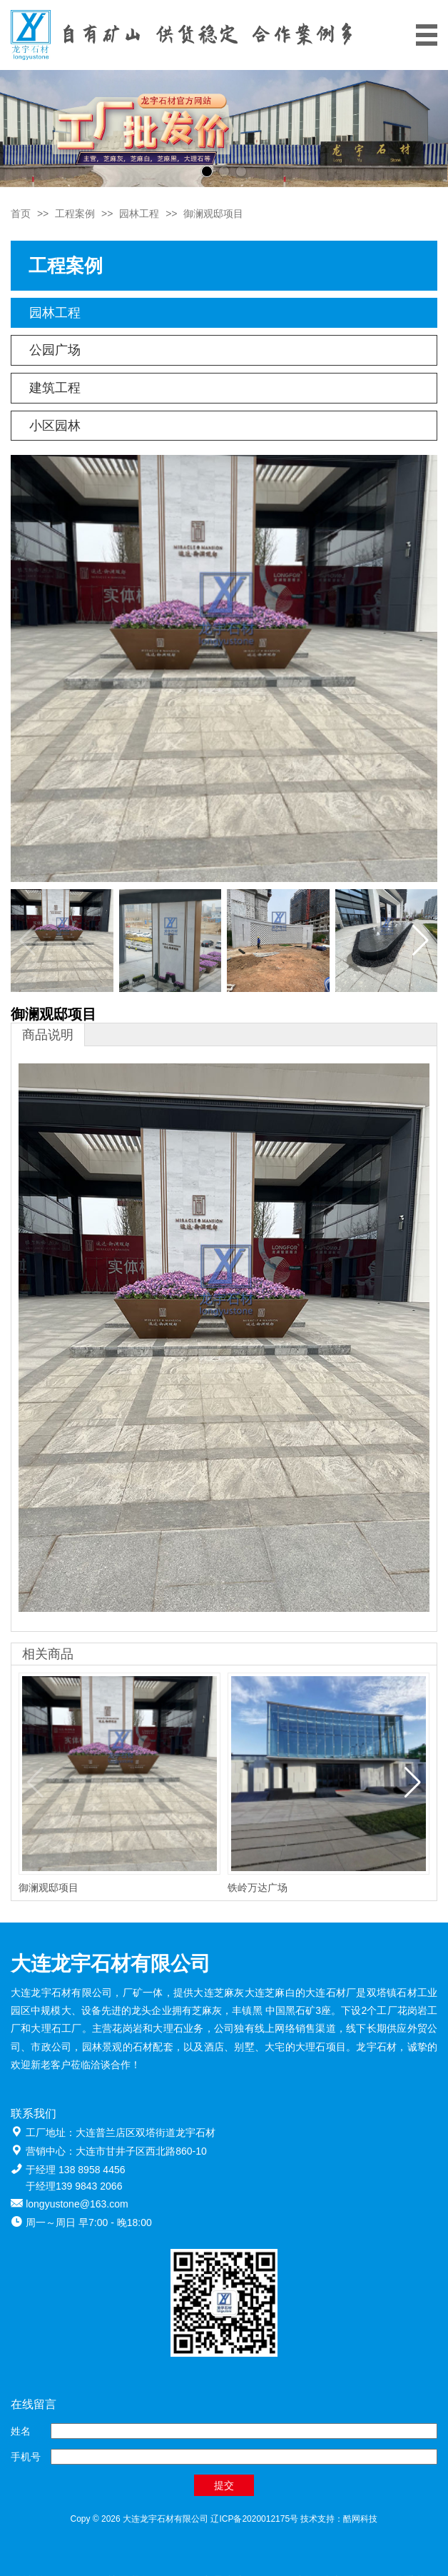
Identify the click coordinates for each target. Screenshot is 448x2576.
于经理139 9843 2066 (74, 2186)
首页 (21, 213)
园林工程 (139, 213)
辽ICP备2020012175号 (254, 2519)
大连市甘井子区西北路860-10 (141, 2151)
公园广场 (55, 350)
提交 (224, 2485)
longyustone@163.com (77, 2204)
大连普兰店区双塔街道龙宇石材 (145, 2132)
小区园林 (55, 426)
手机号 (26, 2456)
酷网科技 (360, 2519)
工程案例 (75, 213)
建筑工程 (55, 388)
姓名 (21, 2431)
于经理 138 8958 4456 (75, 2169)
